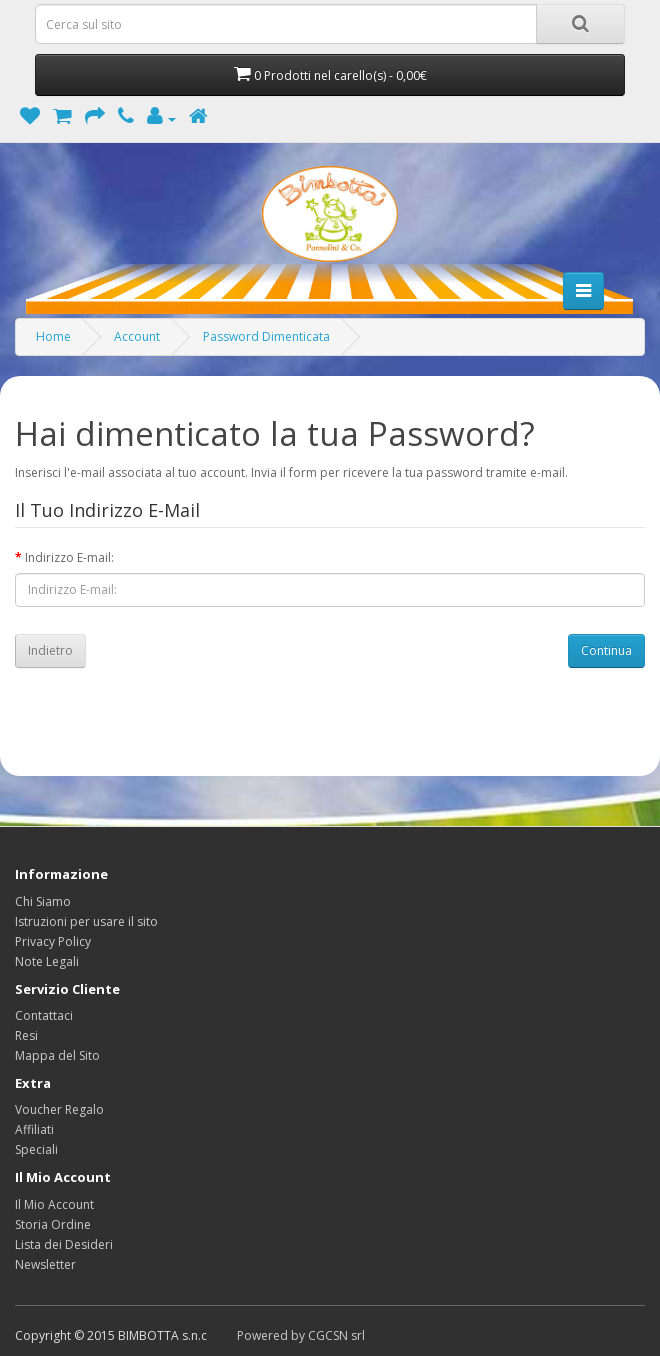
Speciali (36, 1149)
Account (137, 336)
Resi (26, 1035)
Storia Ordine (53, 1224)
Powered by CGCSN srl (301, 1335)
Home (53, 336)
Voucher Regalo (59, 1109)
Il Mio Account (54, 1204)
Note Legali (47, 961)
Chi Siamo (43, 901)
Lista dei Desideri (64, 1244)
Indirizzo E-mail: (69, 557)
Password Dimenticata (266, 336)
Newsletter (45, 1264)
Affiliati (34, 1129)
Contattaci (44, 1015)
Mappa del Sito (57, 1055)
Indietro (50, 650)
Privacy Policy (53, 941)
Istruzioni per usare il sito (86, 921)
